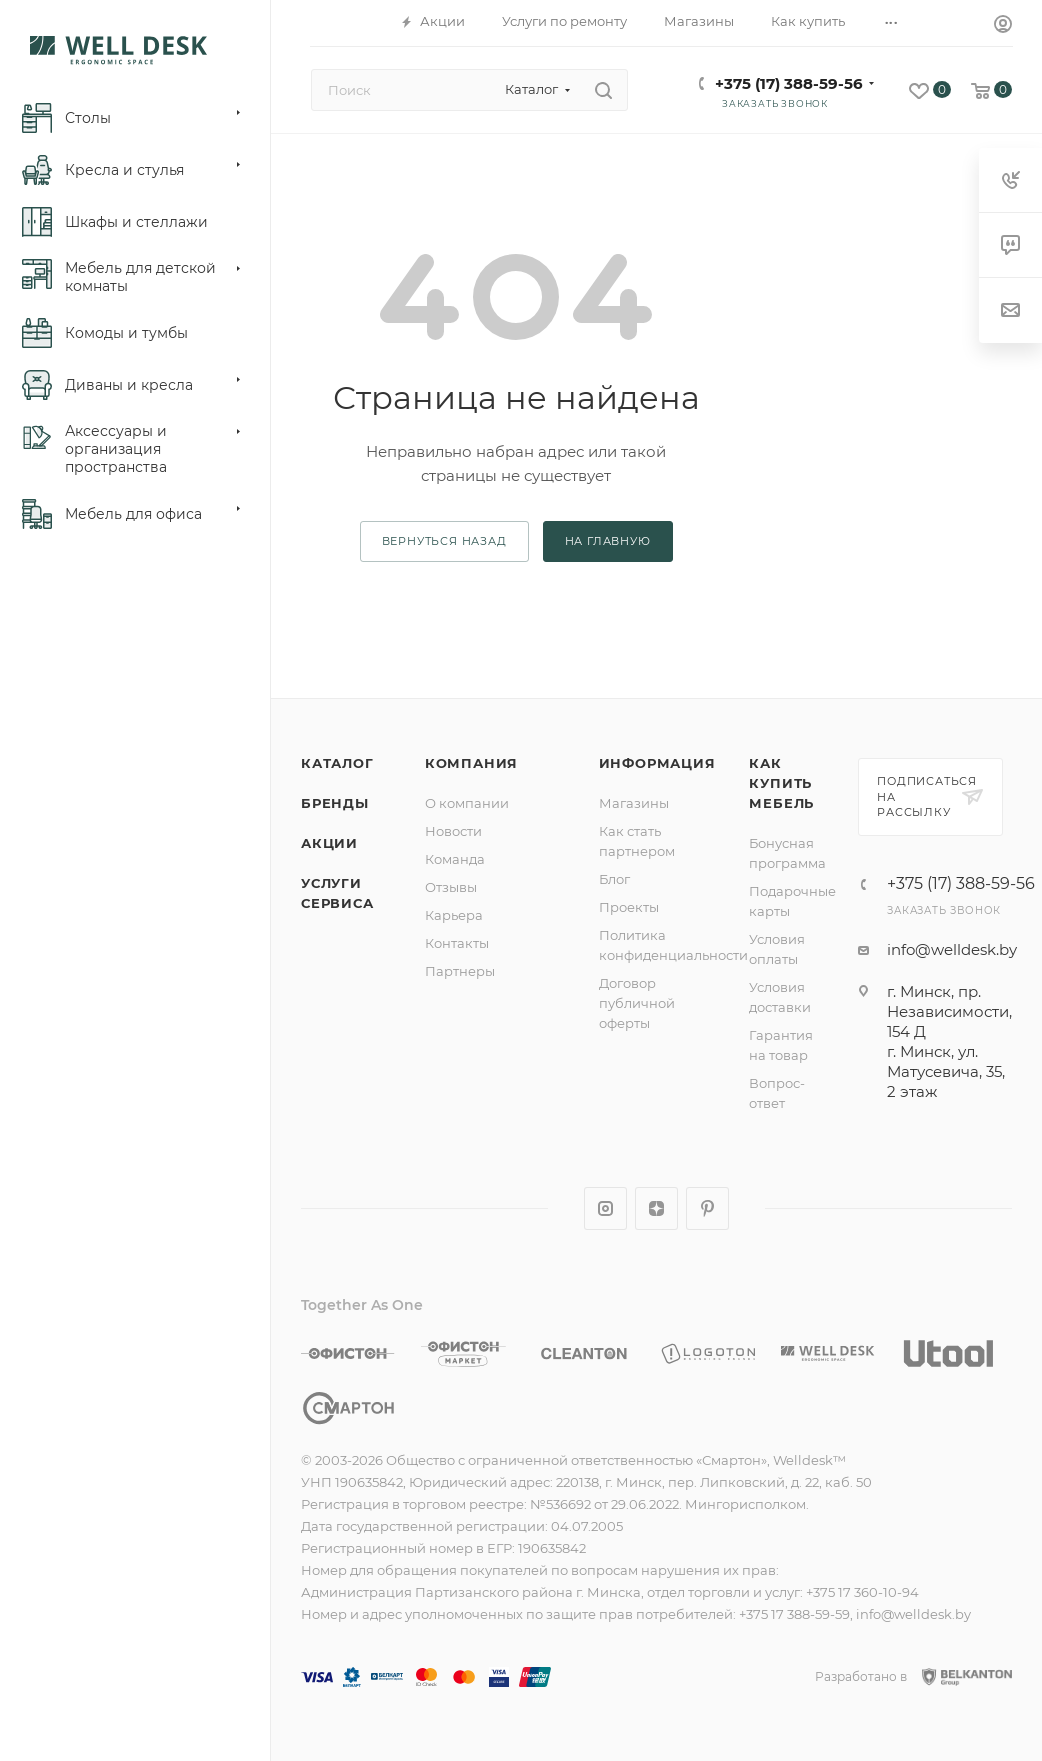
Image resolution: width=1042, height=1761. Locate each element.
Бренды (335, 803)
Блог (614, 879)
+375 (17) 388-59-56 (789, 83)
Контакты (457, 943)
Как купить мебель (781, 783)
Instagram (605, 1208)
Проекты (629, 907)
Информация (657, 763)
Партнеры (460, 971)
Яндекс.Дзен (656, 1208)
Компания (471, 763)
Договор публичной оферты (637, 1003)
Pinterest (707, 1208)
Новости (453, 831)
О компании (467, 803)
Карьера (454, 915)
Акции (329, 843)
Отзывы (451, 887)
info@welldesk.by (952, 949)
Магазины (634, 803)
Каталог (337, 763)
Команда (455, 859)
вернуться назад (444, 541)
